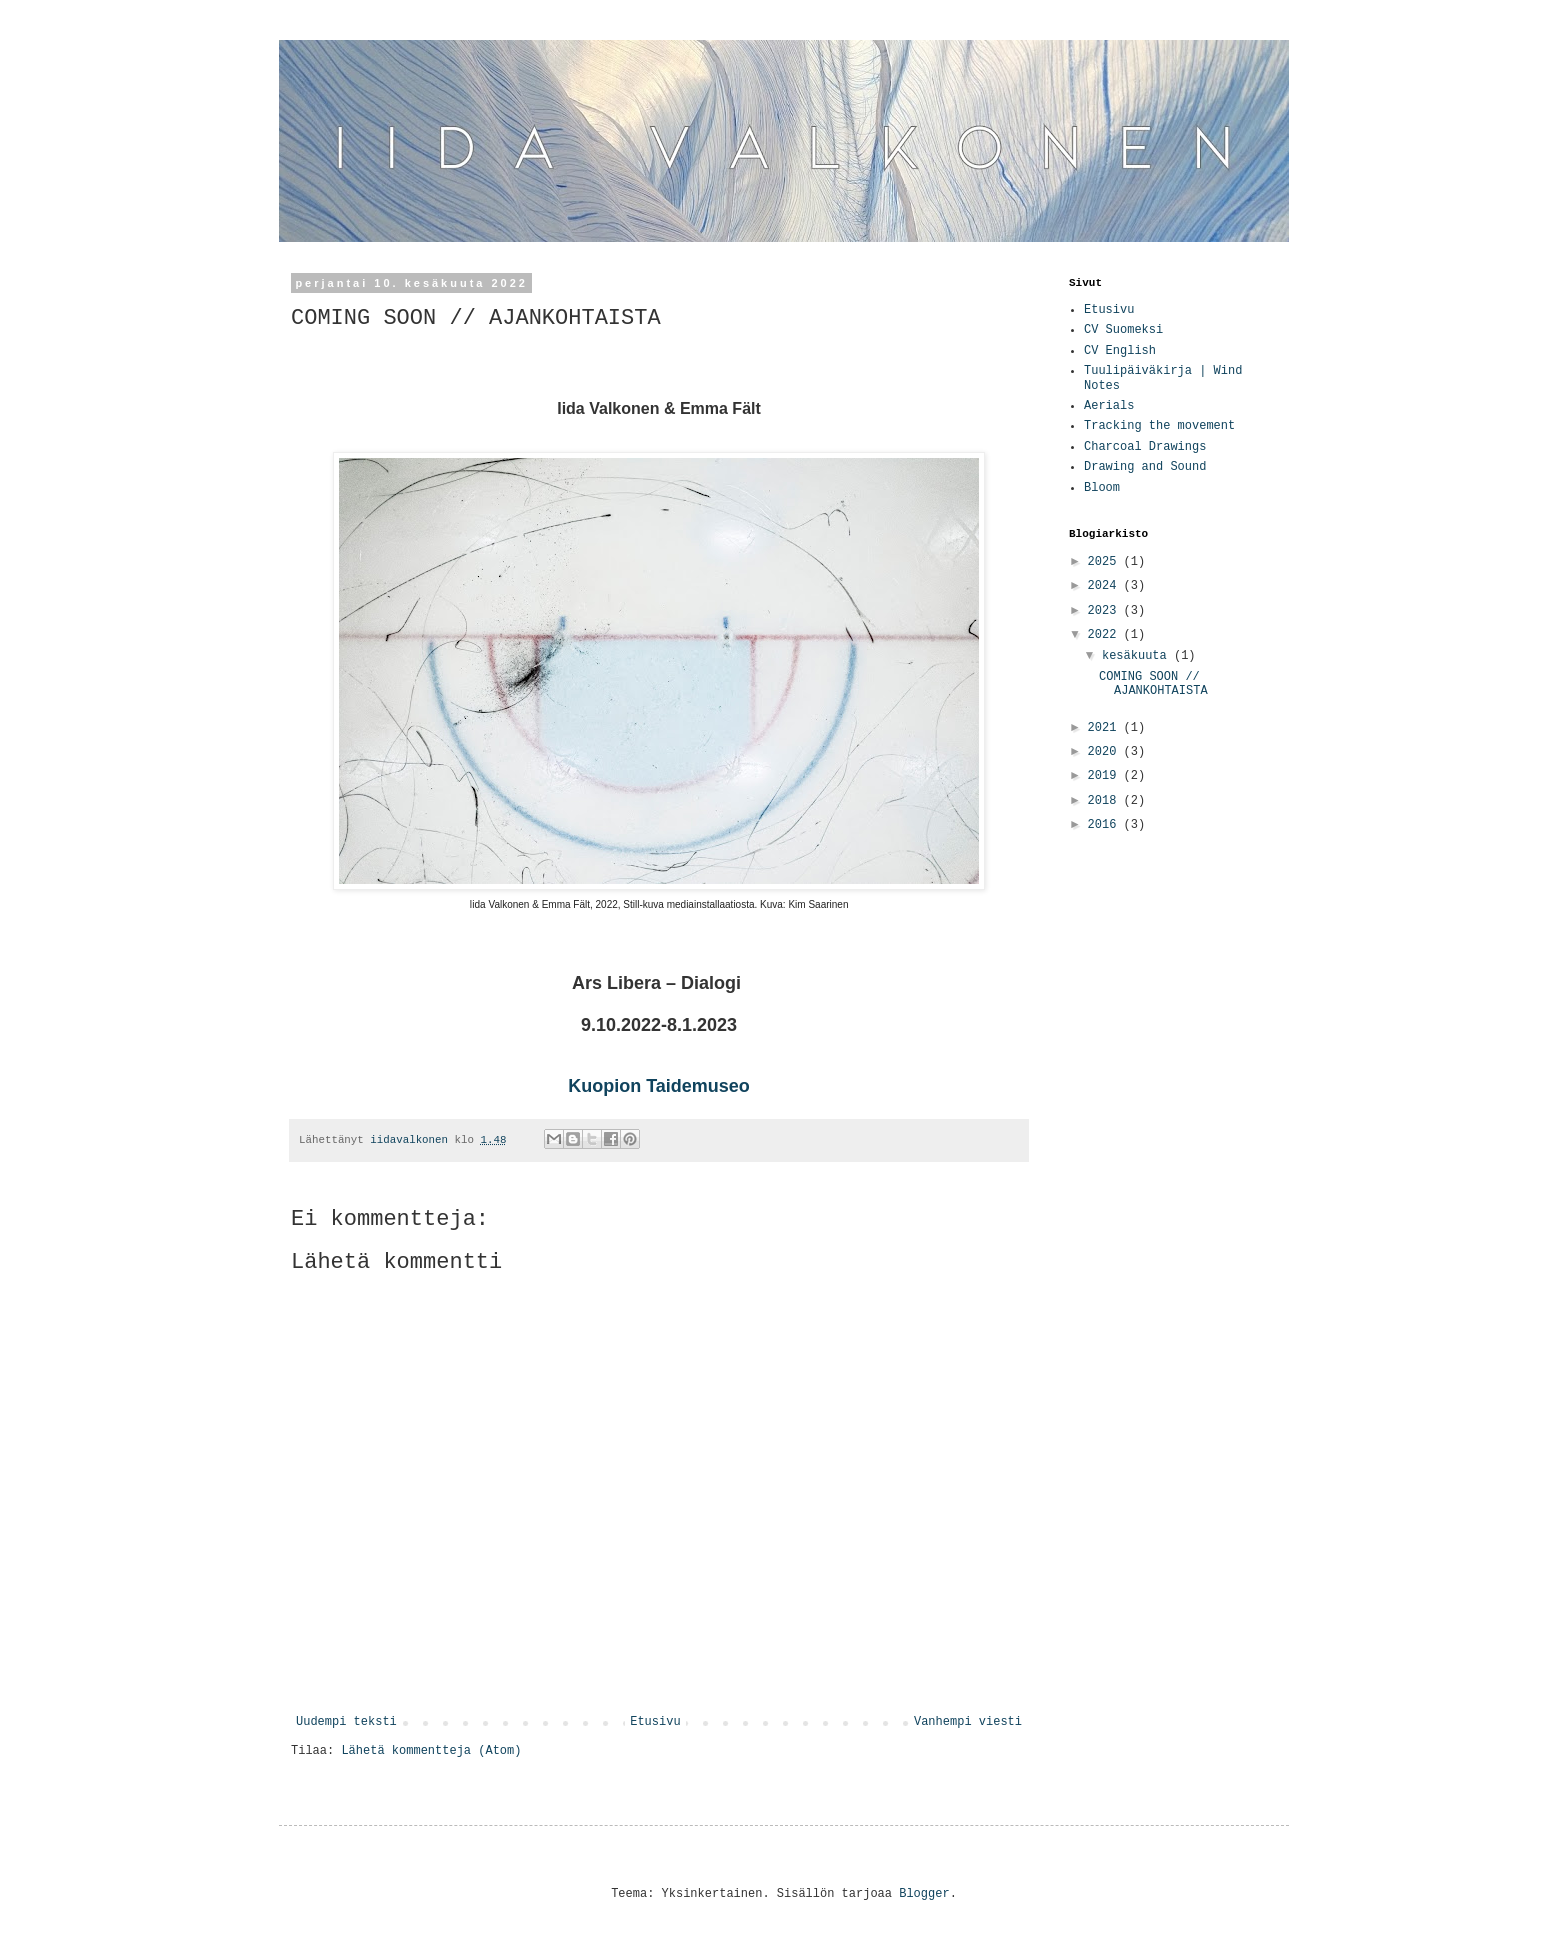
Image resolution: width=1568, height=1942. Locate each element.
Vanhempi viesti (968, 1722)
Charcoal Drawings (1145, 447)
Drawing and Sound (1145, 467)
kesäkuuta (1138, 656)
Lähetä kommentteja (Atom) (431, 1751)
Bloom (1102, 488)
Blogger (924, 1894)
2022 (1106, 635)
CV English (1120, 351)
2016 (1106, 825)
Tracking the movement (1159, 426)
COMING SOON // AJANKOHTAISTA (1153, 684)
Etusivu (655, 1722)
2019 (1106, 776)
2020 (1106, 752)
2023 (1106, 611)
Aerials (1109, 406)
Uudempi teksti (346, 1722)
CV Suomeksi (1123, 330)
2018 (1106, 801)
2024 (1106, 586)
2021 (1106, 728)
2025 (1106, 562)
